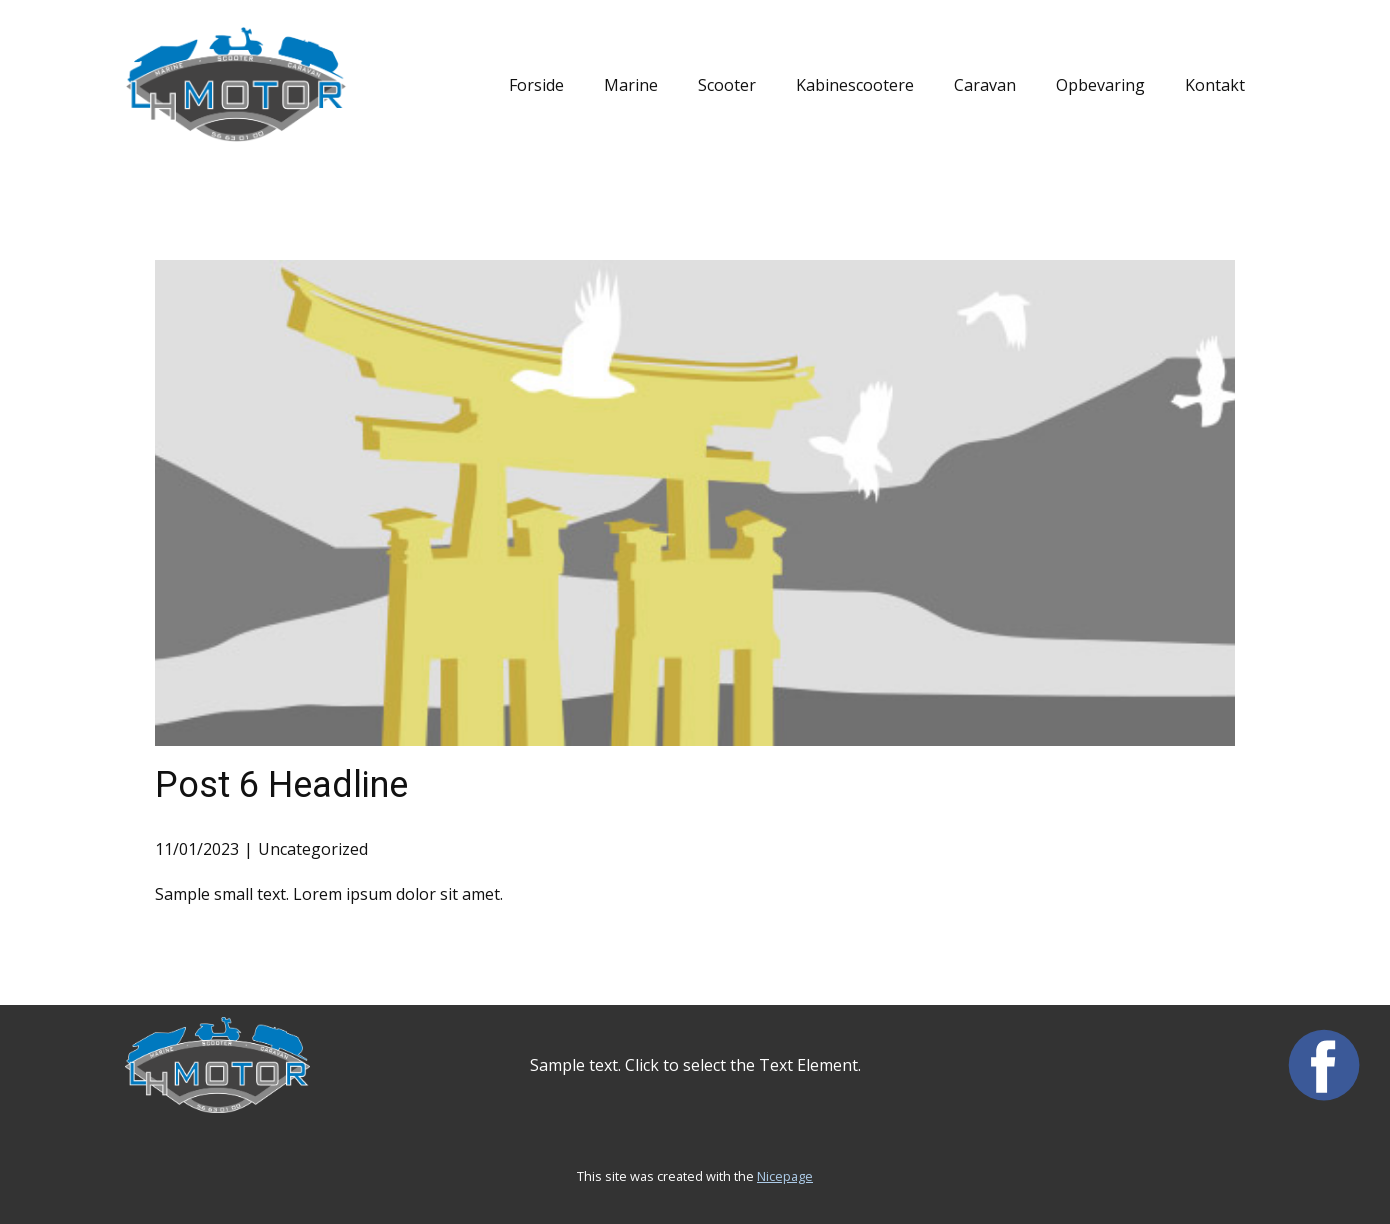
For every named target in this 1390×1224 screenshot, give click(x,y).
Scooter (727, 85)
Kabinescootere (855, 85)
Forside (536, 85)
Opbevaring (1100, 85)
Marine (631, 85)
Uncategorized (313, 849)
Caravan (985, 85)
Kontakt (1215, 85)
